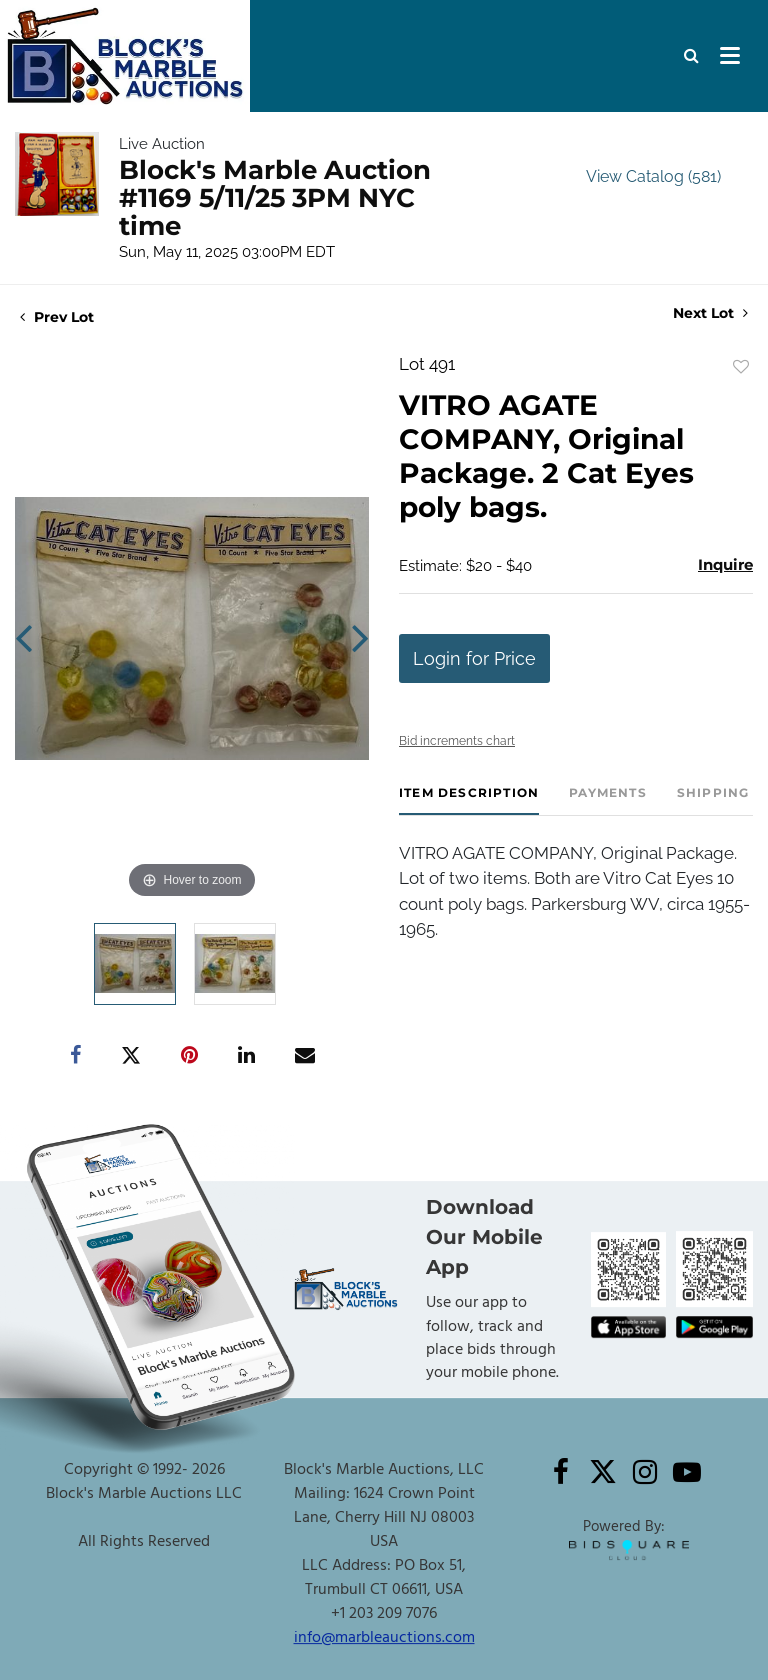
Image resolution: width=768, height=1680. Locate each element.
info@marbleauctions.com (384, 1638)
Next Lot (710, 313)
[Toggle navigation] (730, 56)
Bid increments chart (457, 741)
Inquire (725, 564)
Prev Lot (57, 317)
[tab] (469, 800)
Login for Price (474, 658)
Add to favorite (741, 367)
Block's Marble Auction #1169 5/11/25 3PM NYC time (275, 198)
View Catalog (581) (653, 176)
